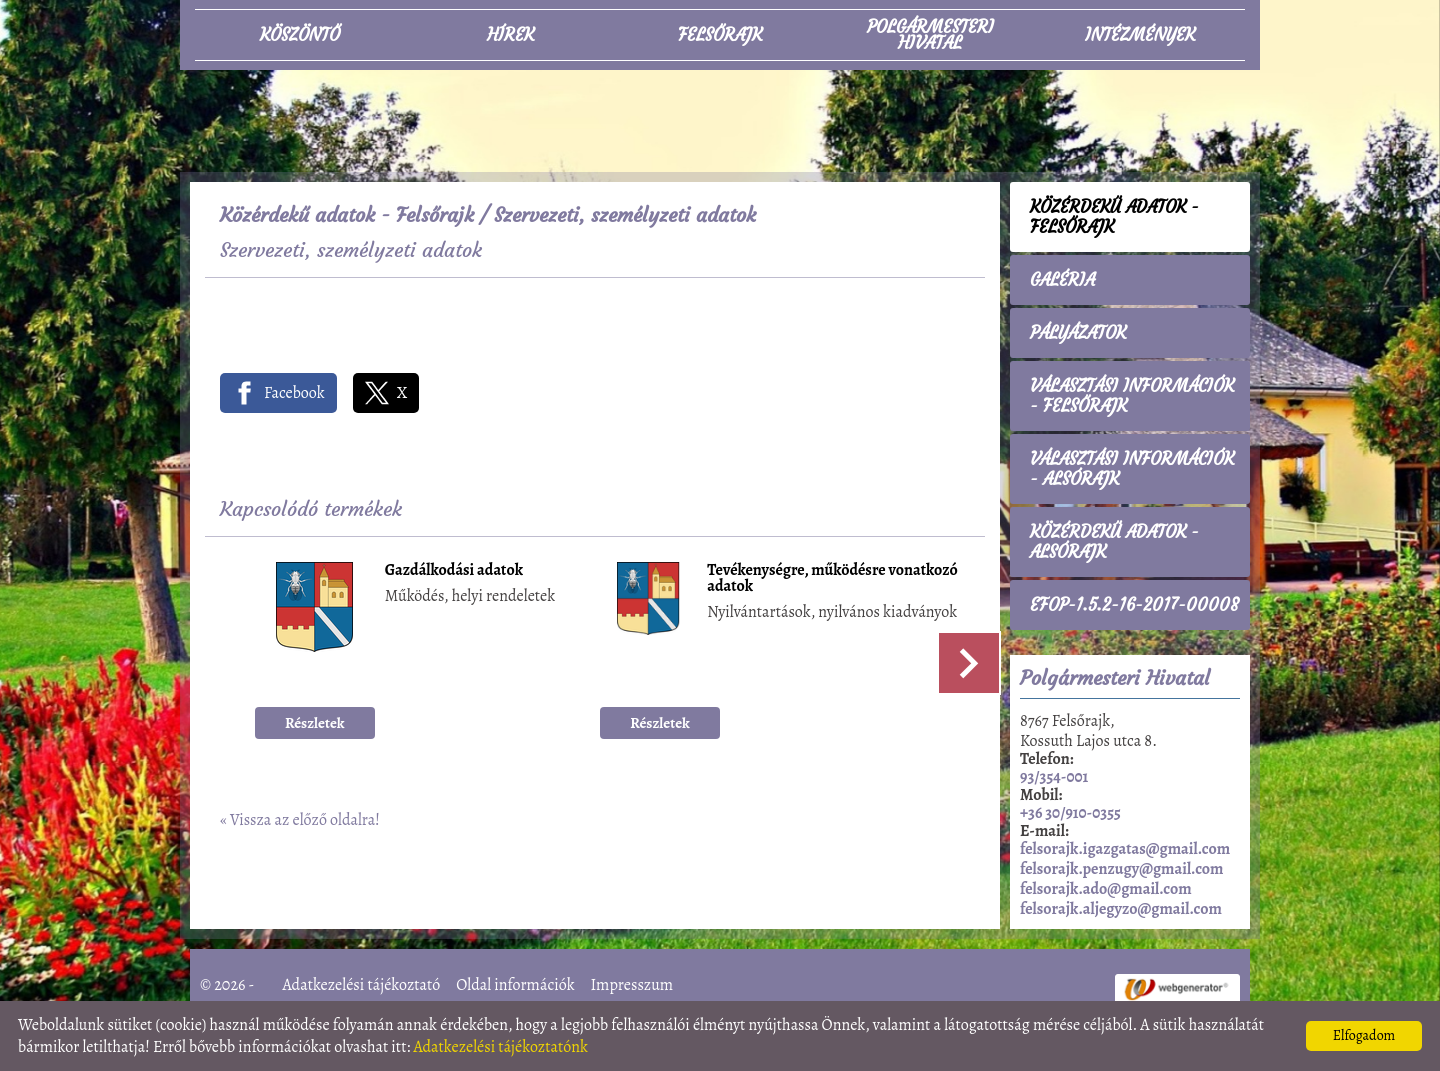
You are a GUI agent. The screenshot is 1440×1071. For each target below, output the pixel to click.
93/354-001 (1054, 777)
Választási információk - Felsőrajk (1132, 396)
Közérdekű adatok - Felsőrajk (347, 214)
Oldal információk (515, 985)
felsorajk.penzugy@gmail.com (1121, 869)
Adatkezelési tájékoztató (362, 985)
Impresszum (631, 985)
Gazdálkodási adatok (454, 571)
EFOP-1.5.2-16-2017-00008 (1134, 605)
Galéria (1062, 280)
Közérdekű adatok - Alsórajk (1114, 542)
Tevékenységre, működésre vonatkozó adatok (832, 579)
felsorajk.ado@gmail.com (1106, 889)
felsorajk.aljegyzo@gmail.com (1121, 909)
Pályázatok (1078, 333)
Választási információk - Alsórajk (1132, 469)
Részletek (315, 723)
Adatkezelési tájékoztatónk (500, 1047)
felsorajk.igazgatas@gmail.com (1125, 849)
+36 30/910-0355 (1070, 813)
